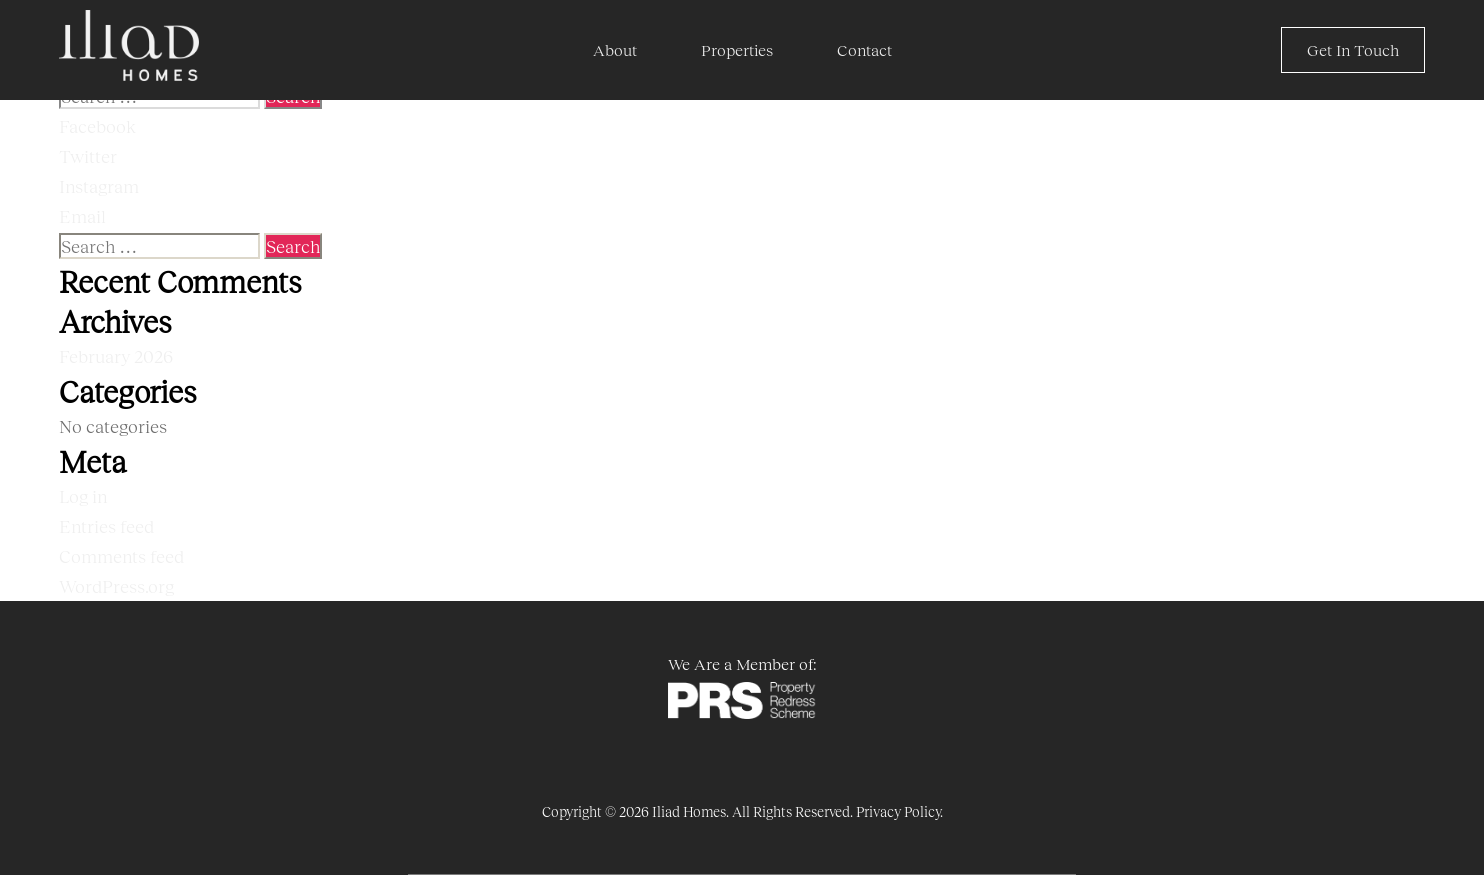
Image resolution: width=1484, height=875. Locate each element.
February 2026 (116, 356)
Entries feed (106, 526)
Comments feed (121, 556)
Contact (864, 49)
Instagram (99, 186)
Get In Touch (1353, 49)
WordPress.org (116, 586)
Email (82, 216)
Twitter (88, 156)
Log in (83, 496)
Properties (737, 49)
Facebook (97, 126)
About (615, 49)
